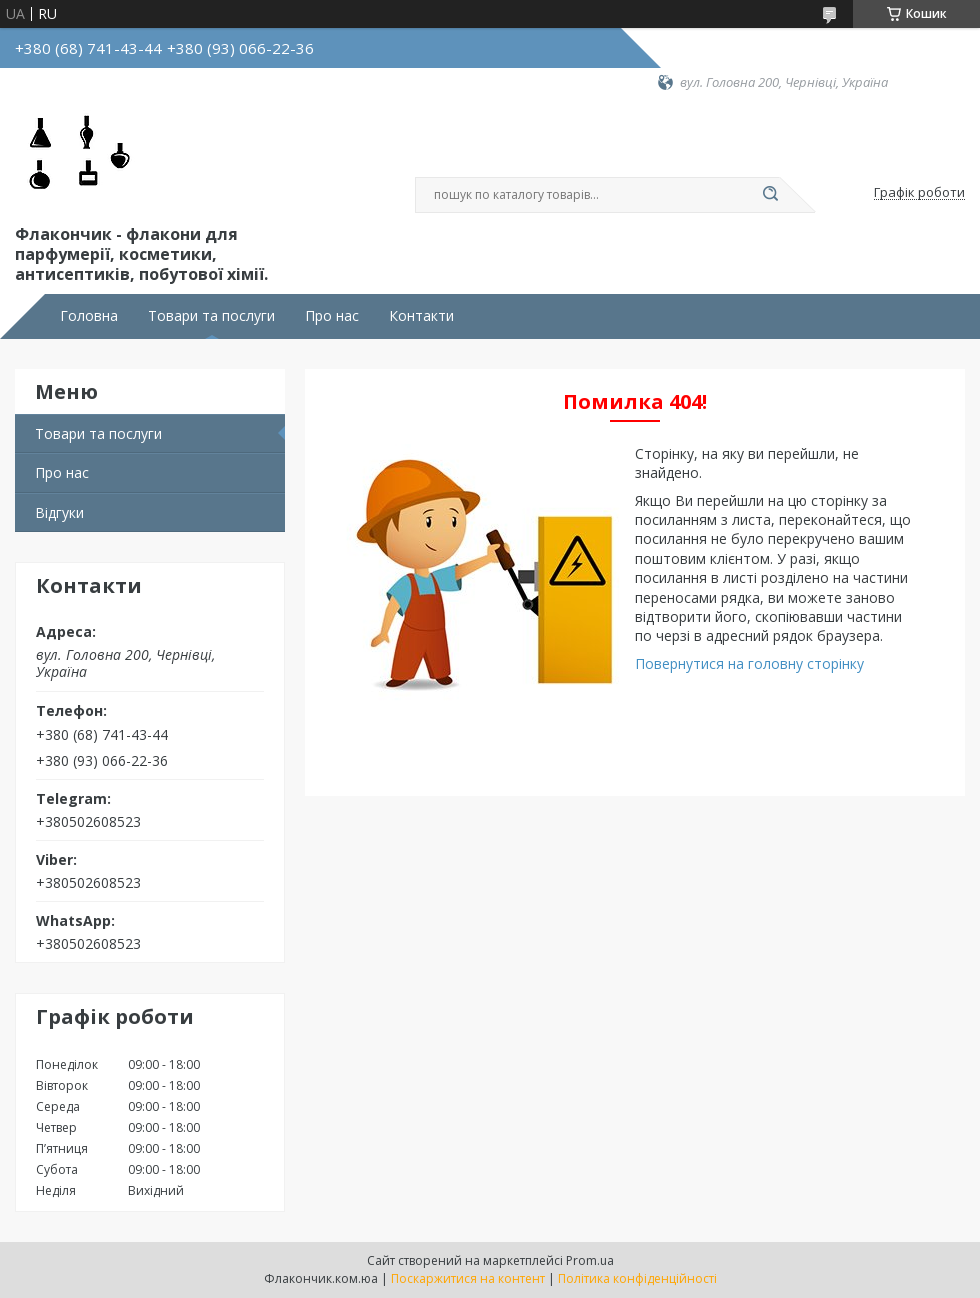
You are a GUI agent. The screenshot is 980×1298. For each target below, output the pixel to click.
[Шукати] (770, 195)
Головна (89, 316)
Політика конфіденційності (637, 1278)
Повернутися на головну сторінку (749, 663)
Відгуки (59, 512)
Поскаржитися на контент (468, 1278)
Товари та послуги (211, 316)
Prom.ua (590, 1260)
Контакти (421, 316)
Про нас (332, 316)
